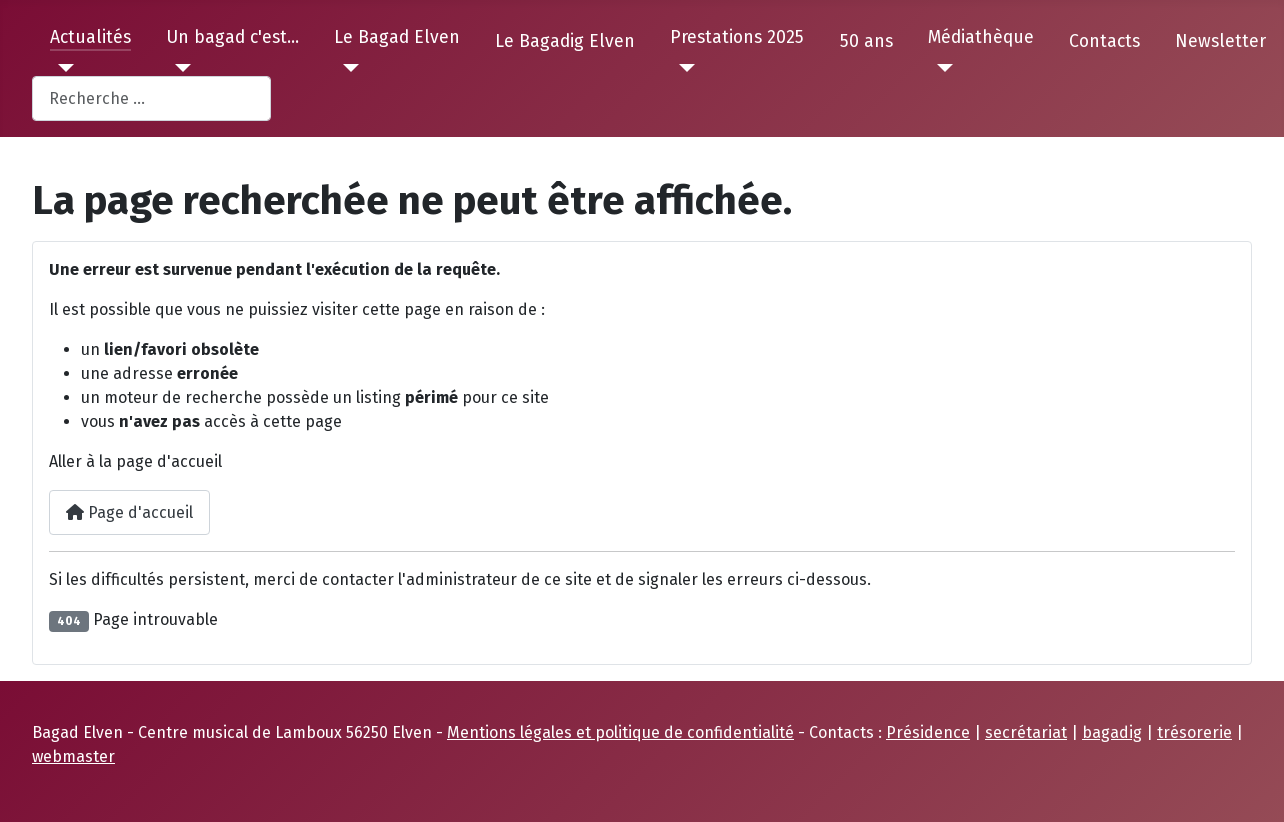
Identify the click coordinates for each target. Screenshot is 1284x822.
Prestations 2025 (737, 37)
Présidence (928, 732)
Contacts (1104, 41)
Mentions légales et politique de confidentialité (620, 732)
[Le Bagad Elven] (346, 68)
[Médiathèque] (940, 68)
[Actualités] (62, 68)
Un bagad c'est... (232, 37)
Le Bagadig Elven (565, 41)
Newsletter (1220, 41)
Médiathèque (981, 37)
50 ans (866, 41)
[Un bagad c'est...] (178, 68)
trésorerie (1194, 732)
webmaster (73, 756)
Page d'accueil (129, 512)
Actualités (90, 37)
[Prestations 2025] (682, 68)
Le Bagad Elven (397, 37)
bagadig (1112, 732)
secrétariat (1026, 732)
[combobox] (151, 98)
